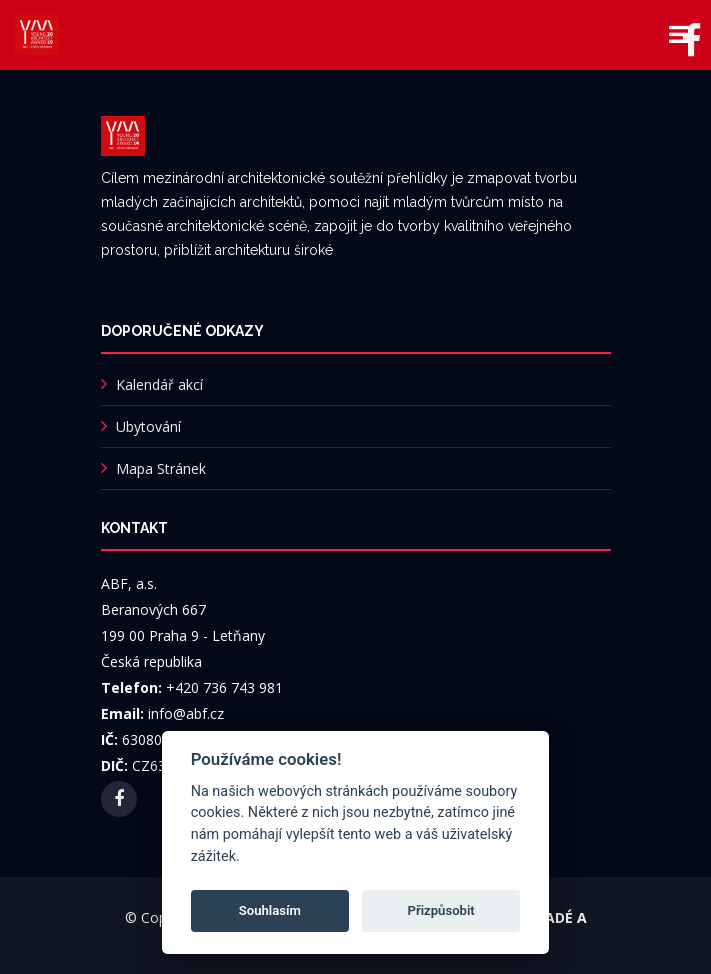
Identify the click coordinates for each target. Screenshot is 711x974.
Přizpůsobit (441, 910)
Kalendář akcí (159, 384)
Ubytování (148, 426)
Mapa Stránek (161, 468)
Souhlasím (270, 910)
